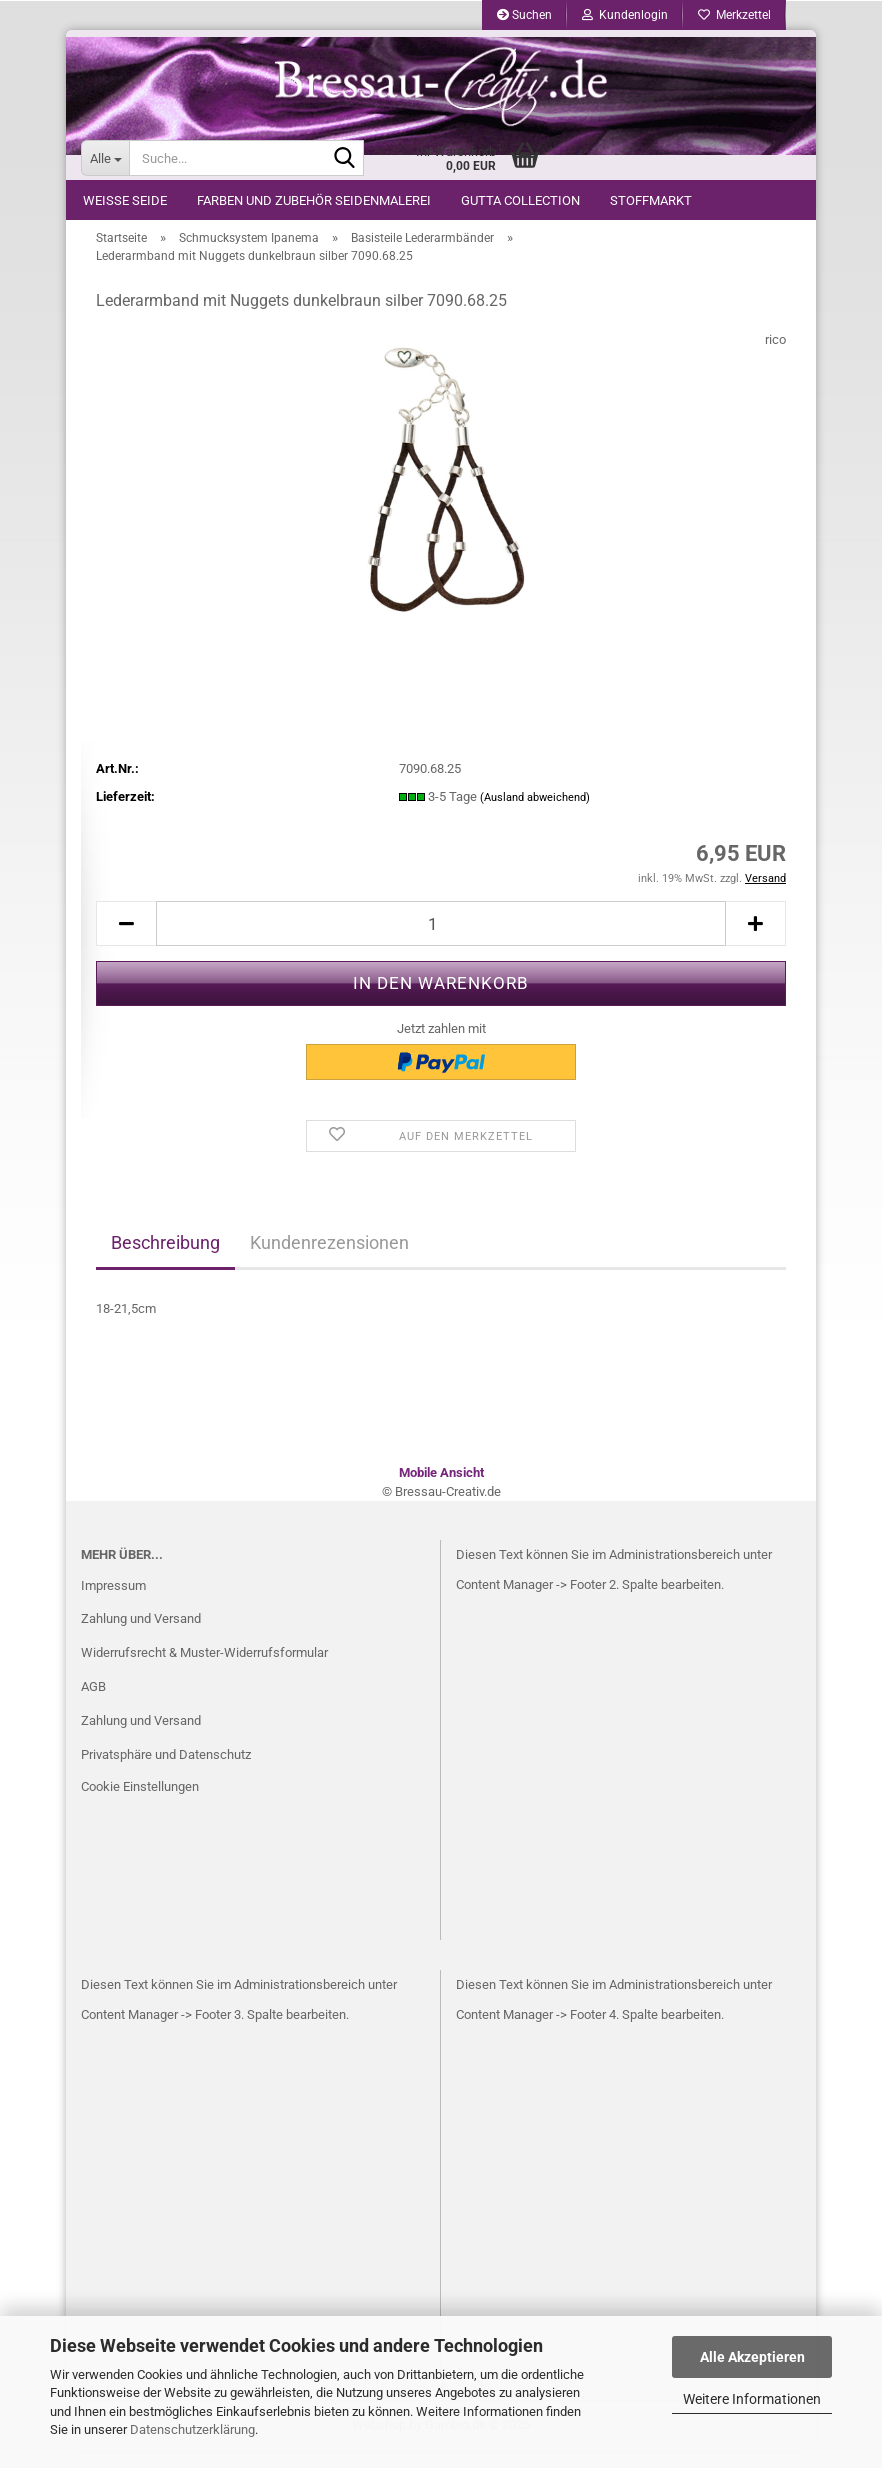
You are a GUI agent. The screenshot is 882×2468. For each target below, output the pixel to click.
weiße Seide (125, 200)
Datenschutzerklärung (192, 2429)
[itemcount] (441, 940)
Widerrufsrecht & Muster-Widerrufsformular (204, 1669)
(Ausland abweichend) (535, 813)
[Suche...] (105, 158)
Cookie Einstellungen (140, 1802)
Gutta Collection (520, 200)
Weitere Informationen (752, 2399)
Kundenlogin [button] (625, 15)
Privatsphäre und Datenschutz (166, 1770)
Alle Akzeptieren (752, 2357)
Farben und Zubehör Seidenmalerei (314, 200)
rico (775, 355)
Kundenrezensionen (329, 1258)
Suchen (524, 15)
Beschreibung (165, 1258)
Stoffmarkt (651, 200)
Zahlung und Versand (141, 1635)
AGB (93, 1703)
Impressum (113, 1601)
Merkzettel (734, 15)
